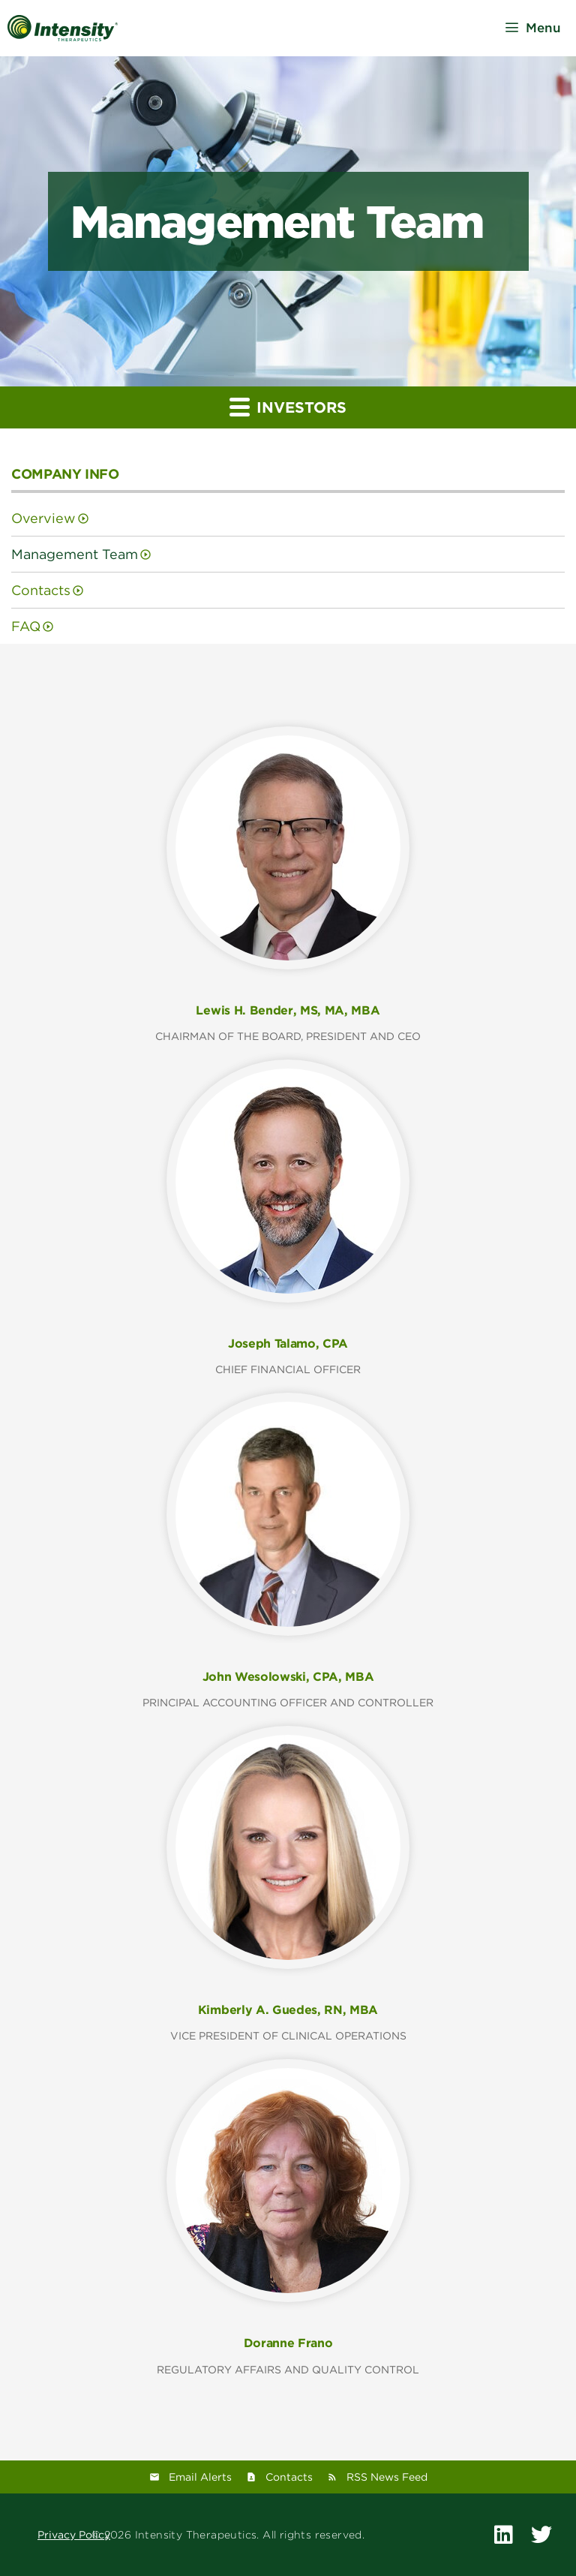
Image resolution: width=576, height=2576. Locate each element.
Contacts (40, 590)
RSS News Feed (387, 2477)
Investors (288, 406)
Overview (43, 518)
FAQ (25, 626)
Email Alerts (200, 2477)
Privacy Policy (74, 2535)
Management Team (74, 554)
